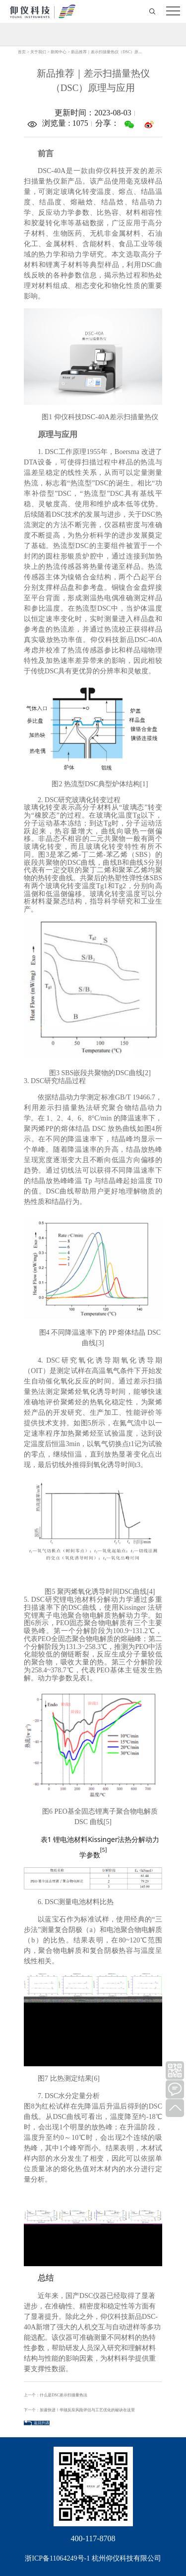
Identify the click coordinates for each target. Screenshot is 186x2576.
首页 (22, 52)
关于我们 (38, 52)
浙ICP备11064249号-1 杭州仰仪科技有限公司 (93, 2558)
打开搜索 (153, 11)
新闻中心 (58, 52)
